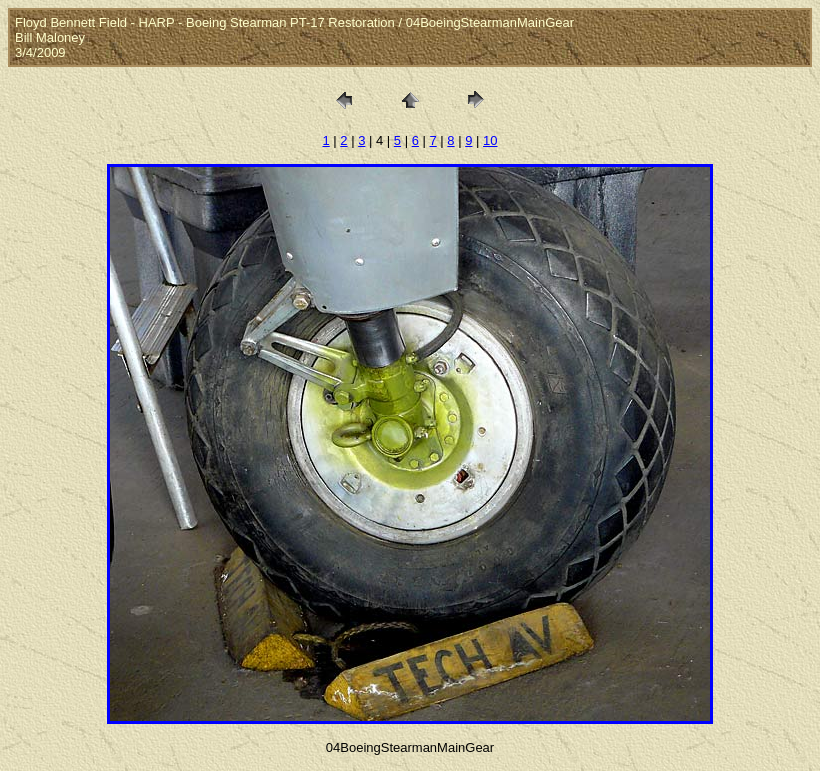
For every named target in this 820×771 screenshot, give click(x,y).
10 (490, 140)
